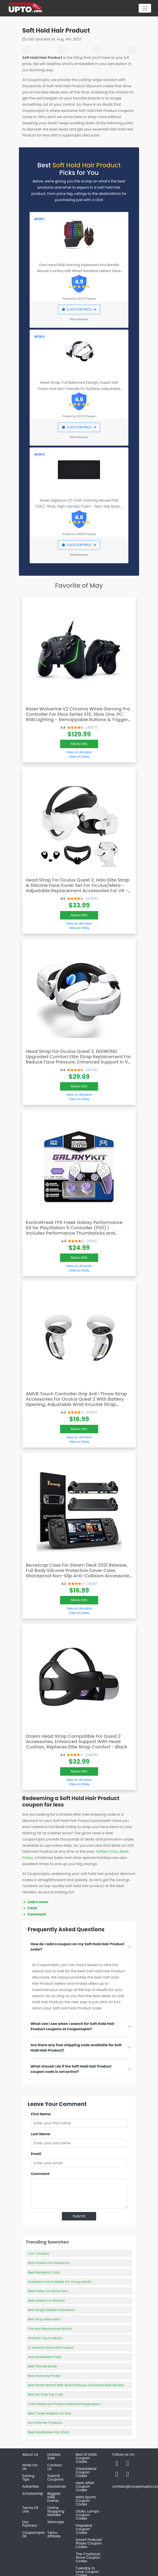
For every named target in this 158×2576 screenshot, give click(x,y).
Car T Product (38, 2253)
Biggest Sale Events (54, 2497)
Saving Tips (28, 2477)
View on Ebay (79, 756)
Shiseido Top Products (45, 2338)
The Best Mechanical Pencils (50, 2329)
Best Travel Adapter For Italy (49, 2413)
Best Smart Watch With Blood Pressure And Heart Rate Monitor (76, 2385)
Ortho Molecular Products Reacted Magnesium (64, 2404)
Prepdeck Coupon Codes (84, 2529)
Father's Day (107, 1851)
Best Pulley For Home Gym (48, 2291)
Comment (37, 1914)
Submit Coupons (55, 2477)
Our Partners (29, 2523)
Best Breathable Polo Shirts (48, 2432)
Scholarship (32, 2493)
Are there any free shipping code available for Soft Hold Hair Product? (76, 2047)
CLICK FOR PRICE (79, 309)
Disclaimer (56, 2486)
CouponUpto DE (33, 2534)
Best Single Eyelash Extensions (51, 2310)
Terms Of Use (30, 2509)
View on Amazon (79, 752)
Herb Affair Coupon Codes (85, 2486)
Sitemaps (55, 2522)
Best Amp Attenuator (44, 2319)
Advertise (30, 2486)
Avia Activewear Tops (44, 2357)
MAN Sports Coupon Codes (86, 2501)
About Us (30, 2454)
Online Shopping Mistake (56, 2511)
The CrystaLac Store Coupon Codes (88, 2557)
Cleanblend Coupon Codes (86, 2472)
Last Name (40, 2134)
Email (36, 2153)
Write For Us (30, 2467)
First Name (41, 2114)
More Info (79, 743)
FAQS (32, 1908)
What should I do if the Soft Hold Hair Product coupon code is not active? (70, 2069)
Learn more (38, 1901)
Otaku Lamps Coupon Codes (87, 2515)
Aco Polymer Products (45, 2422)
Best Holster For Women (46, 2300)
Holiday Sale (54, 2456)
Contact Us (54, 2467)
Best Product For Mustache (48, 2263)
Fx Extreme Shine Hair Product (51, 2347)
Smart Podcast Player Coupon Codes (89, 2543)
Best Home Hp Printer (44, 2376)
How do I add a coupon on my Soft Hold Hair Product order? (77, 1946)
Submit (79, 2216)
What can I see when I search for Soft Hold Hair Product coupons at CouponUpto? (72, 2026)
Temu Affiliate (54, 2534)
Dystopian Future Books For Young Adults (59, 2281)
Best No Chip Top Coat (45, 2394)
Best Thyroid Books (42, 2366)
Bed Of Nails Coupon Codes (86, 2458)
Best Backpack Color (44, 2272)
